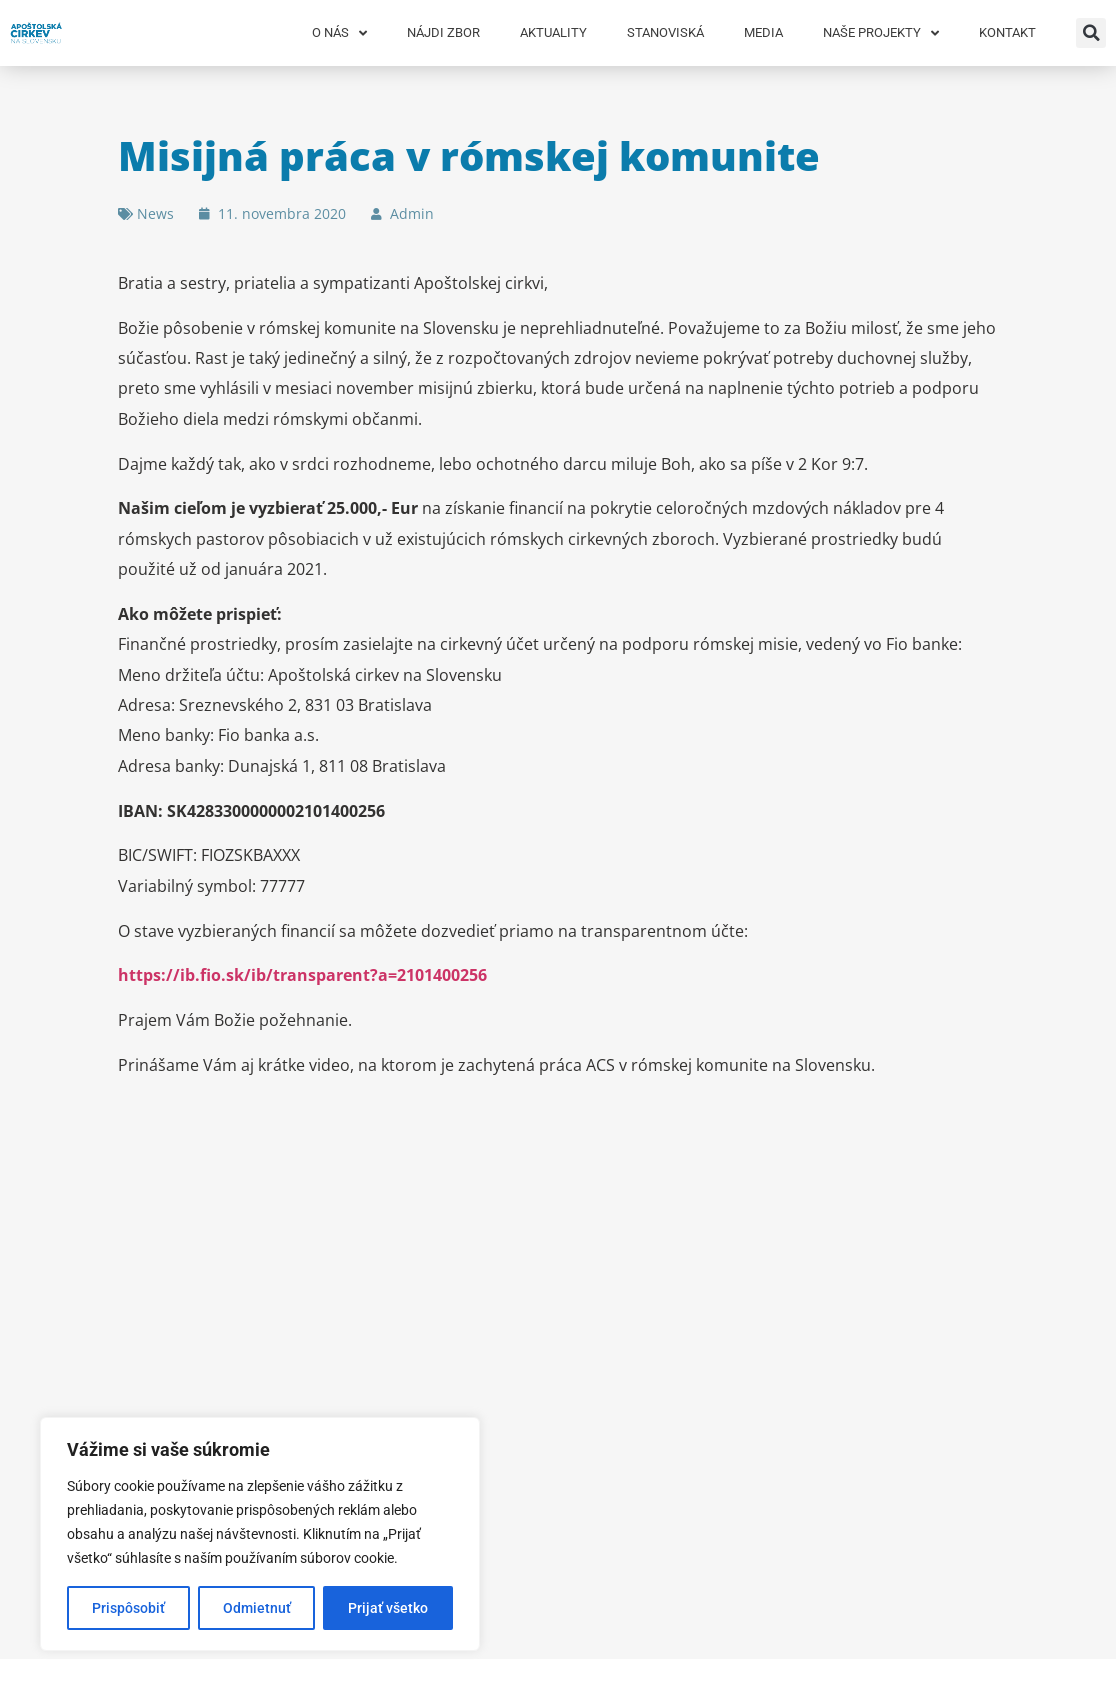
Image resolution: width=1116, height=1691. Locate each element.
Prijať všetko (388, 1608)
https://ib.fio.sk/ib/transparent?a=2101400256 (302, 975)
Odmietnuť (257, 1608)
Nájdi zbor (443, 32)
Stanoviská (665, 32)
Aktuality (553, 32)
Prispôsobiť (128, 1608)
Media (763, 32)
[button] (1091, 33)
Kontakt (1007, 32)
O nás (339, 33)
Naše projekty (881, 33)
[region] (260, 1534)
